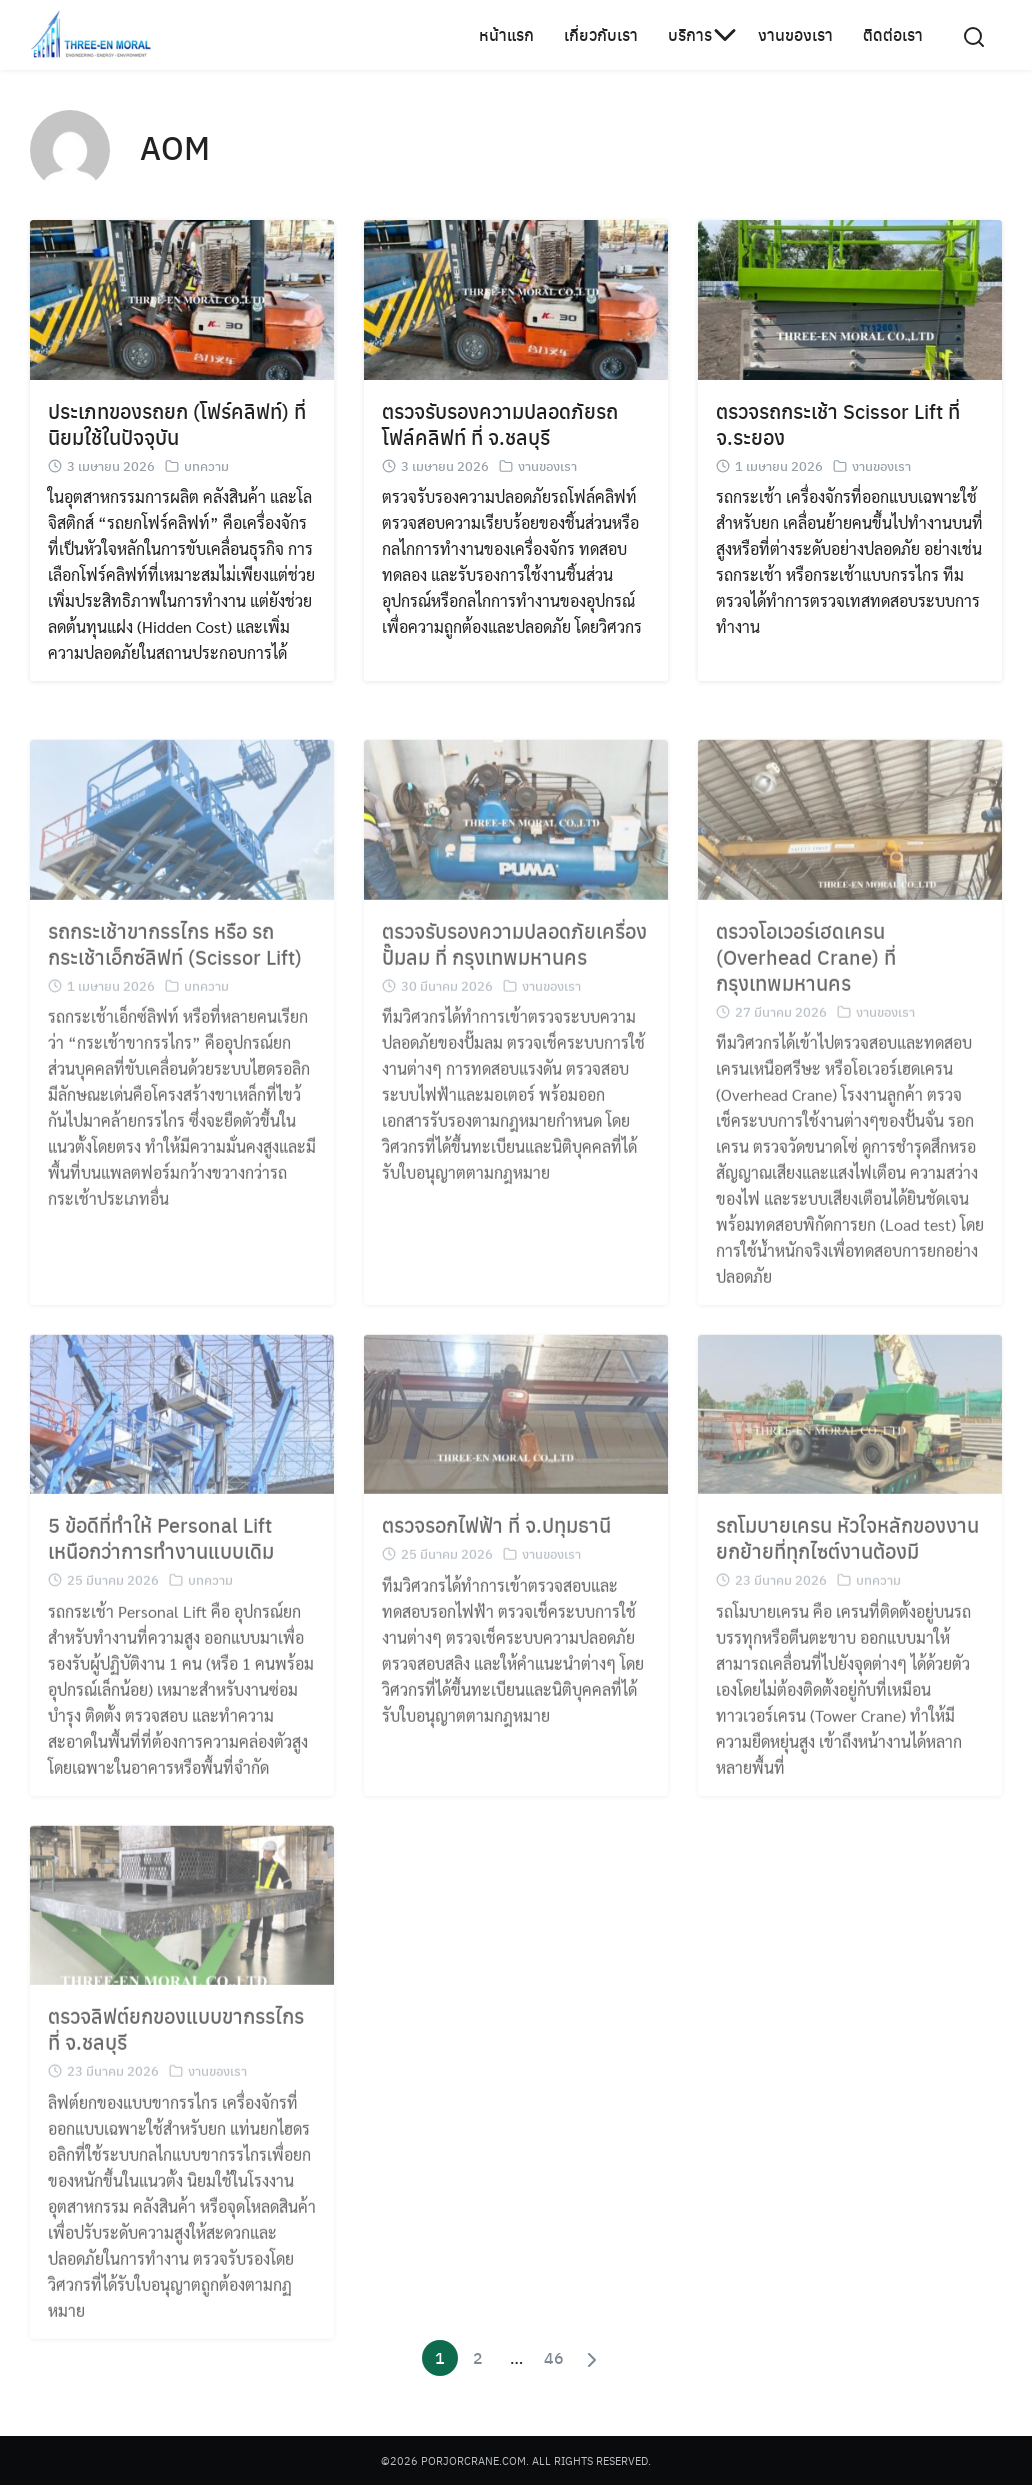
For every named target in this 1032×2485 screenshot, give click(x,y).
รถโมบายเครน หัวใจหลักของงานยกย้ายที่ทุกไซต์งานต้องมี (847, 1552)
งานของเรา (795, 34)
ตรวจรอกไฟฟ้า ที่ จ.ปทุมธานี (496, 1539)
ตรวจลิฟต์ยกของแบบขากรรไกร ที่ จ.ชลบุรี (176, 2043)
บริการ (690, 34)
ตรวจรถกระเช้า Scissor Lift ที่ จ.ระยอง (838, 423)
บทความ (206, 465)
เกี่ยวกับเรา (601, 34)
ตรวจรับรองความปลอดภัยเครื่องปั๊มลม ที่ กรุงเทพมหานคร (514, 957)
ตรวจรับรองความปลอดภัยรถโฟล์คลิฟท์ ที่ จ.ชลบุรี (500, 423)
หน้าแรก (506, 34)
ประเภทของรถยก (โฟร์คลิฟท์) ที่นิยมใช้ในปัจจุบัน (177, 423)
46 (554, 2357)
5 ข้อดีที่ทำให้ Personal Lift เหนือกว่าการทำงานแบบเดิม (161, 1552)
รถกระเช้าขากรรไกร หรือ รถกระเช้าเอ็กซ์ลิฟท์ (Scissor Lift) (175, 957)
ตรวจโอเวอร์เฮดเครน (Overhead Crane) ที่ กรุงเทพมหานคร (806, 970)
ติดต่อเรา (893, 34)
